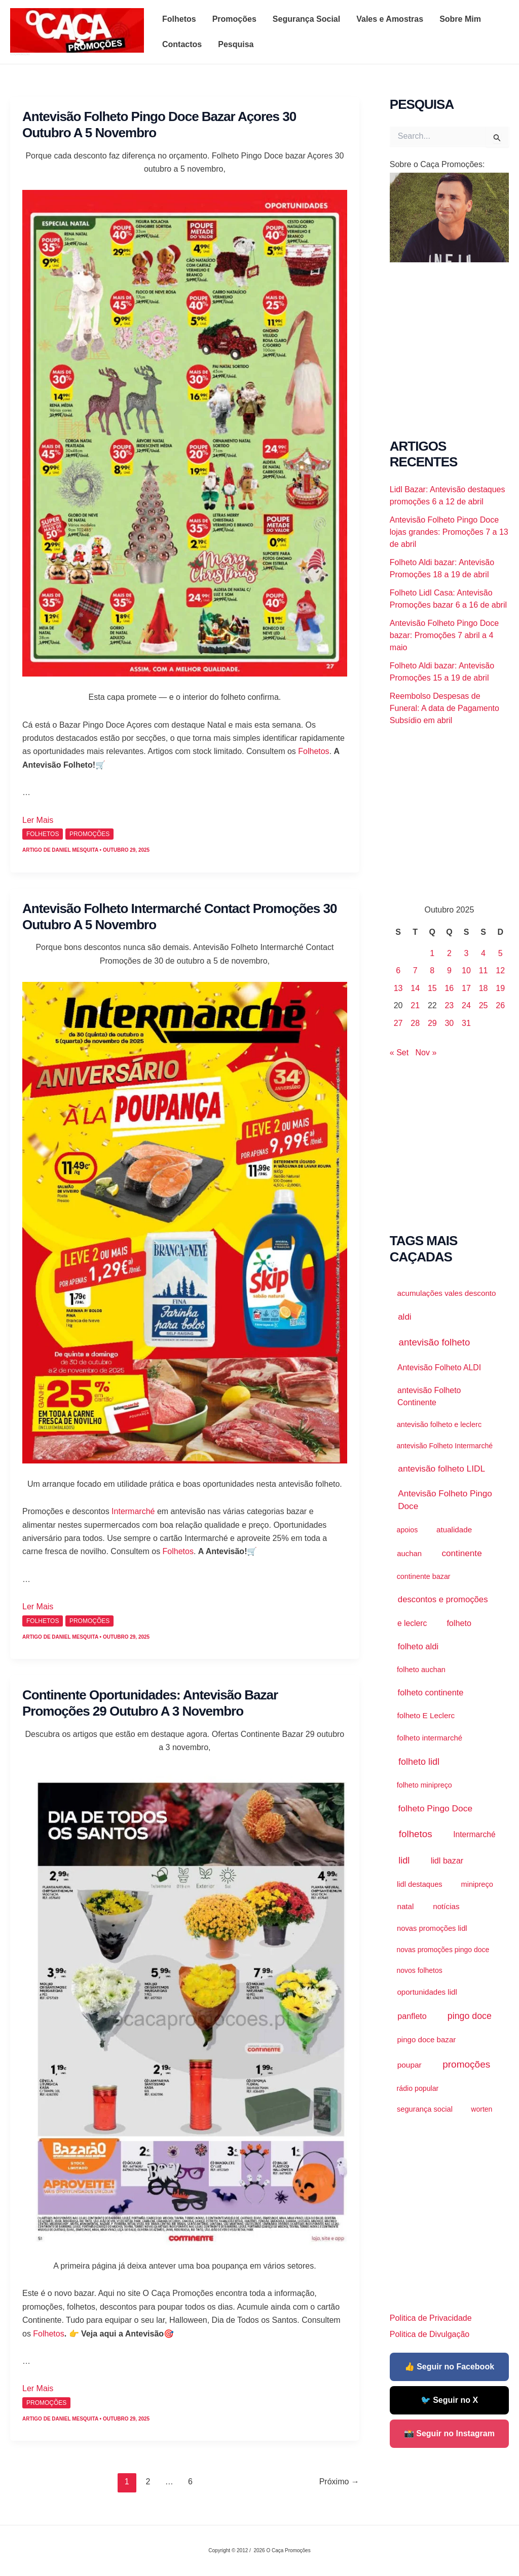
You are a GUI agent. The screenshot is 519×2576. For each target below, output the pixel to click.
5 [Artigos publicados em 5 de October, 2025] (500, 953)
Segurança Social (306, 19)
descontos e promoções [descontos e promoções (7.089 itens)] (443, 1599)
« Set (399, 1052)
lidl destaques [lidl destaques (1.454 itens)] (419, 1884)
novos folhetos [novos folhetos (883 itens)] (419, 1970)
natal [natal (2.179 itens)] (405, 1906)
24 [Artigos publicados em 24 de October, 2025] (466, 1005)
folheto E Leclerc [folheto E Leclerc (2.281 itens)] (426, 1715)
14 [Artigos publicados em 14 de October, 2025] (415, 988)
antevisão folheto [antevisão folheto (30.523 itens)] (434, 1342)
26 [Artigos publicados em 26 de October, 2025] (500, 1005)
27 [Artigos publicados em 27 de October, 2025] (398, 1023)
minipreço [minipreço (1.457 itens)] (477, 1884)
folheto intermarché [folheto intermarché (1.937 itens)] (429, 1737)
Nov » (426, 1052)
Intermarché (133, 1511)
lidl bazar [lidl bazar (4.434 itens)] (447, 1860)
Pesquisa (235, 44)
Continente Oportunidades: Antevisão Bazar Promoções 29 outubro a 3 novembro (150, 1703)
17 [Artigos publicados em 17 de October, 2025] (466, 988)
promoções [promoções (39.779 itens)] (466, 2064)
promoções (89, 834)
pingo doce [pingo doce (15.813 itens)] (470, 2016)
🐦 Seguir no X (449, 2400)
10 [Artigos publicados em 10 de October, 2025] (466, 970)
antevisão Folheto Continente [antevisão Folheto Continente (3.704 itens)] (429, 1396)
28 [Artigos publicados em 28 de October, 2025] (415, 1023)
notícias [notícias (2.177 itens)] (446, 1906)
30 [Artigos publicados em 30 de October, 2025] (449, 1023)
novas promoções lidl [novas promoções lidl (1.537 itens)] (432, 1928)
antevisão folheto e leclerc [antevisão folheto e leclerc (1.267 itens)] (439, 1424)
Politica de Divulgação (429, 2334)
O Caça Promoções (19, 54)
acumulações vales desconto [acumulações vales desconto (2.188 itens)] (446, 1293)
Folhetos (179, 19)
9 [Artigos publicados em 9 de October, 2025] (449, 970)
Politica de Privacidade (431, 2318)
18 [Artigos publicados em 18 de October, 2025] (483, 988)
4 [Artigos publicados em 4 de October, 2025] (483, 953)
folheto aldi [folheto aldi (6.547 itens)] (418, 1646)
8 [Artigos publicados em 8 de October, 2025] (432, 970)
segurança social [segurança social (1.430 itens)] (425, 2109)
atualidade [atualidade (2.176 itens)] (454, 1529)
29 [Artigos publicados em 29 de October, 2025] (432, 1023)
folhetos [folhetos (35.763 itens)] (415, 1834)
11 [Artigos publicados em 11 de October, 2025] (483, 970)
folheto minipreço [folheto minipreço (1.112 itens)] (424, 1785)
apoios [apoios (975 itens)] (407, 1530)
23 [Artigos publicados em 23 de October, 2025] (449, 1005)
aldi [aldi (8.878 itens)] (405, 1317)
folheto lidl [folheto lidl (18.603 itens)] (418, 1762)
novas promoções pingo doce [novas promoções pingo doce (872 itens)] (442, 1950)
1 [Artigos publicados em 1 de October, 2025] (432, 953)
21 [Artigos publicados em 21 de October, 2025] (415, 1005)
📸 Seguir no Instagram (449, 2433)
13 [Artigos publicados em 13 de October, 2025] (398, 988)
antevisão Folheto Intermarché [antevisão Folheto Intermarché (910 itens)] (444, 1446)
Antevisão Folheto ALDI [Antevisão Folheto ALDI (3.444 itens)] (439, 1367)
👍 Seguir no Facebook (449, 2366)
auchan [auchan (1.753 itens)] (409, 1554)
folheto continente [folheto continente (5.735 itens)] (431, 1692)
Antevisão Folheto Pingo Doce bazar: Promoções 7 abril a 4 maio (444, 635)
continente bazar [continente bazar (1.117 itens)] (424, 1576)
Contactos (182, 44)
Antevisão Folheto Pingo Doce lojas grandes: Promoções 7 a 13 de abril (449, 532)
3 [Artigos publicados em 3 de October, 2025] (466, 953)
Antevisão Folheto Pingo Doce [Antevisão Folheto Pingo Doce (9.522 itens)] (445, 1500)
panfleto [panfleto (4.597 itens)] (412, 2015)
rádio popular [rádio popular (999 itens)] (418, 2088)
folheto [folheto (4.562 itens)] (459, 1623)
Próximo (339, 2481)
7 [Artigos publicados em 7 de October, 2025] (415, 970)
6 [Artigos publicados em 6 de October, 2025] (398, 970)
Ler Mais (37, 820)
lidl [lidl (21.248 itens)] (404, 1860)
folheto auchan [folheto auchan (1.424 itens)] (421, 1670)
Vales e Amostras (389, 19)
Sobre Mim (460, 19)
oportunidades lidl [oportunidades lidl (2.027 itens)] (427, 1992)
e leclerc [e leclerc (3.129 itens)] (412, 1623)
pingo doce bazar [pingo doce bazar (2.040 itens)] (426, 2039)
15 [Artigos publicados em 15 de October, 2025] (432, 988)
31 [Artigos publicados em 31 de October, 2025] (466, 1023)
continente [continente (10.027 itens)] (461, 1553)
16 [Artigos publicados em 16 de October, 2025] (449, 988)
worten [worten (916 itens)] (481, 2109)
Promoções (234, 19)
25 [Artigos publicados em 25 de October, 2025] (483, 1005)
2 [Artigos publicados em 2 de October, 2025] (449, 953)
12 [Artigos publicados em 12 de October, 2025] (500, 970)
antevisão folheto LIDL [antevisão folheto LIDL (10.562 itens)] (441, 1468)
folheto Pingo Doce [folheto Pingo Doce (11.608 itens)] (435, 1808)
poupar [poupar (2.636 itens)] (409, 2064)
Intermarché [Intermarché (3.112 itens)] (474, 1834)
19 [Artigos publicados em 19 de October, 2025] (500, 988)
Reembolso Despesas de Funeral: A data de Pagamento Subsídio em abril (444, 708)
